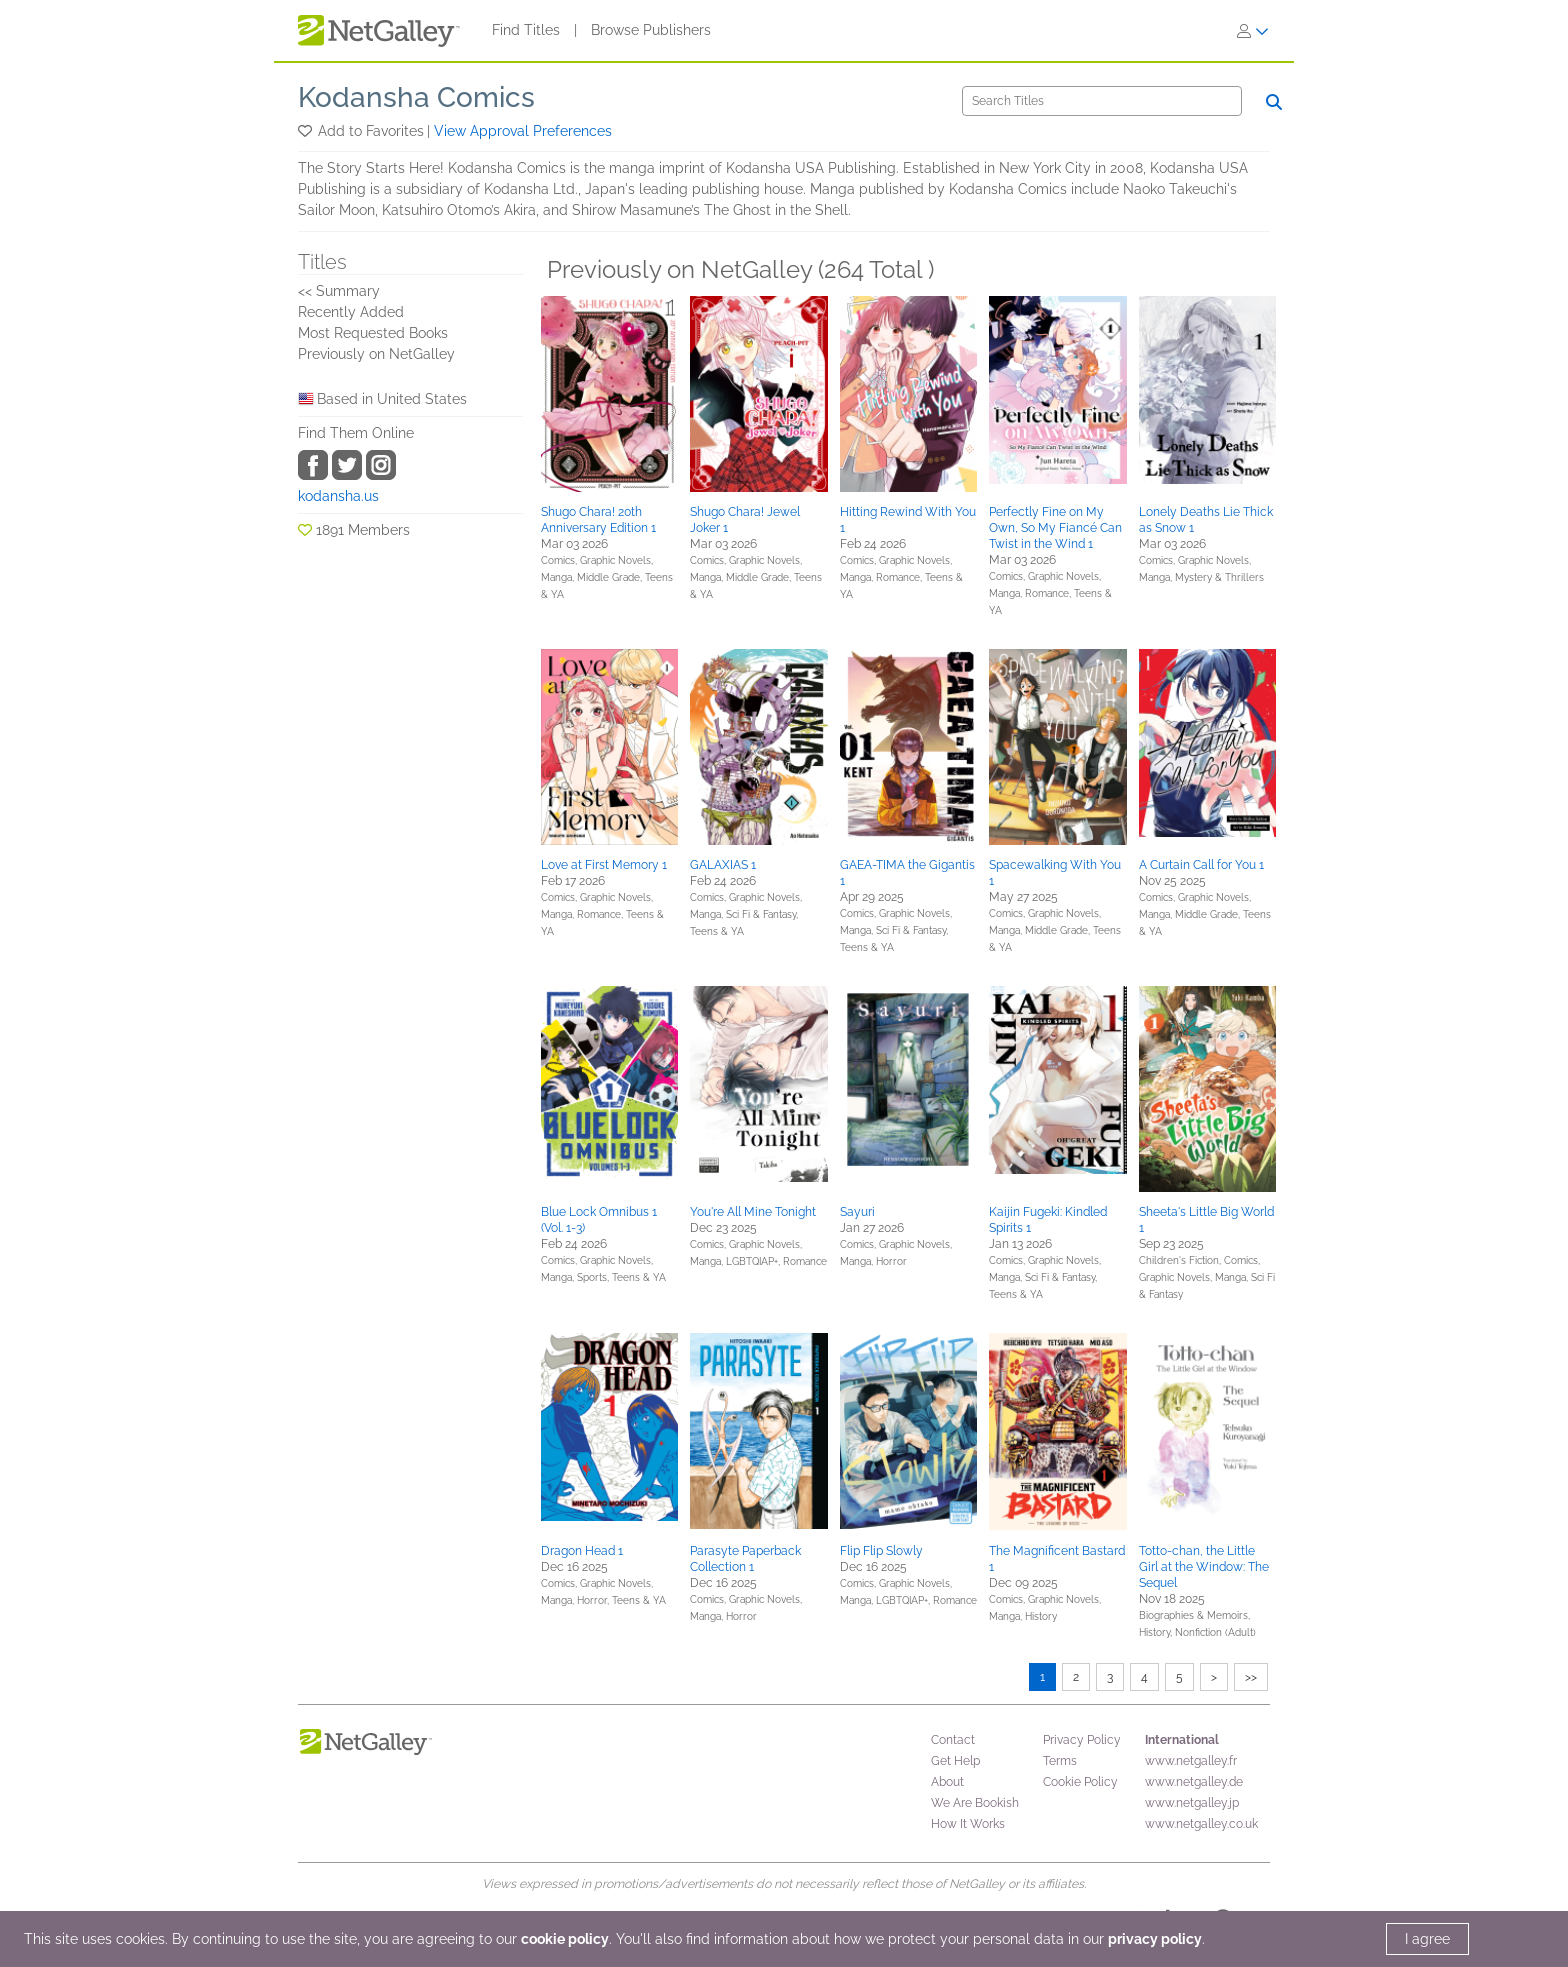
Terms (1060, 1761)
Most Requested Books (373, 333)
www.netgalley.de (1194, 1782)
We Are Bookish (975, 1803)
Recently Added (351, 312)
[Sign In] (1253, 31)
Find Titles (526, 30)
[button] (306, 131)
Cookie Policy (1080, 1782)
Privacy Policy (1082, 1740)
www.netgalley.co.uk (1201, 1824)
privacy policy (1155, 1939)
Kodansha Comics (416, 97)
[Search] (1102, 101)
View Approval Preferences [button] (523, 131)
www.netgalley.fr (1191, 1761)
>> (1251, 1677)
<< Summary (339, 291)
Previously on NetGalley (376, 354)
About (947, 1782)
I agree (1427, 1939)
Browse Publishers (651, 30)
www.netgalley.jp (1192, 1803)
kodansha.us (338, 496)
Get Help (955, 1761)
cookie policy (565, 1939)
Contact (953, 1740)
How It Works (968, 1824)
